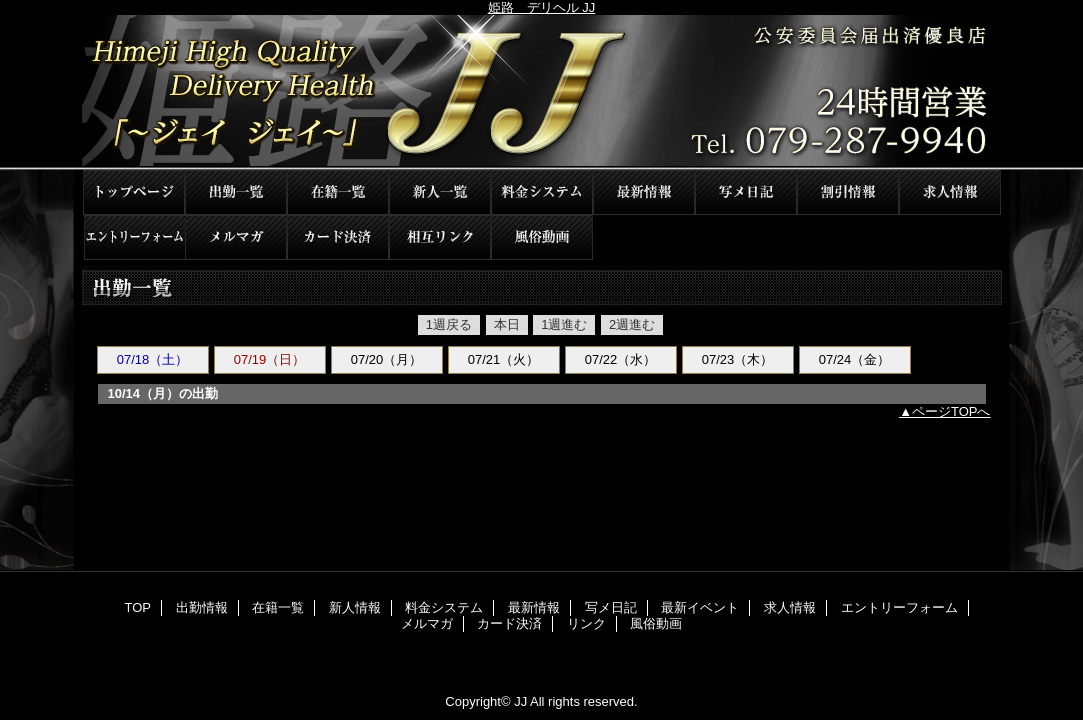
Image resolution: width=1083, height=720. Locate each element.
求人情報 (950, 192)
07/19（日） (270, 359)
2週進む (632, 324)
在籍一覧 (338, 192)
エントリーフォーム (134, 237)
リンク (440, 237)
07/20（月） (387, 359)
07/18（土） (153, 359)
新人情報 (440, 192)
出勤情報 (236, 192)
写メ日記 (746, 192)
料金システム (542, 192)
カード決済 (338, 237)
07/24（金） (855, 359)
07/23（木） (738, 359)
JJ (542, 92)
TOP (134, 192)
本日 (507, 324)
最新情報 (644, 192)
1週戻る (449, 324)
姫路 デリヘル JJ (542, 7)
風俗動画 (542, 237)
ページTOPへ (951, 411)
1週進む (564, 324)
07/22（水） (621, 359)
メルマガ (236, 237)
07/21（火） (504, 359)
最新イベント (848, 192)
